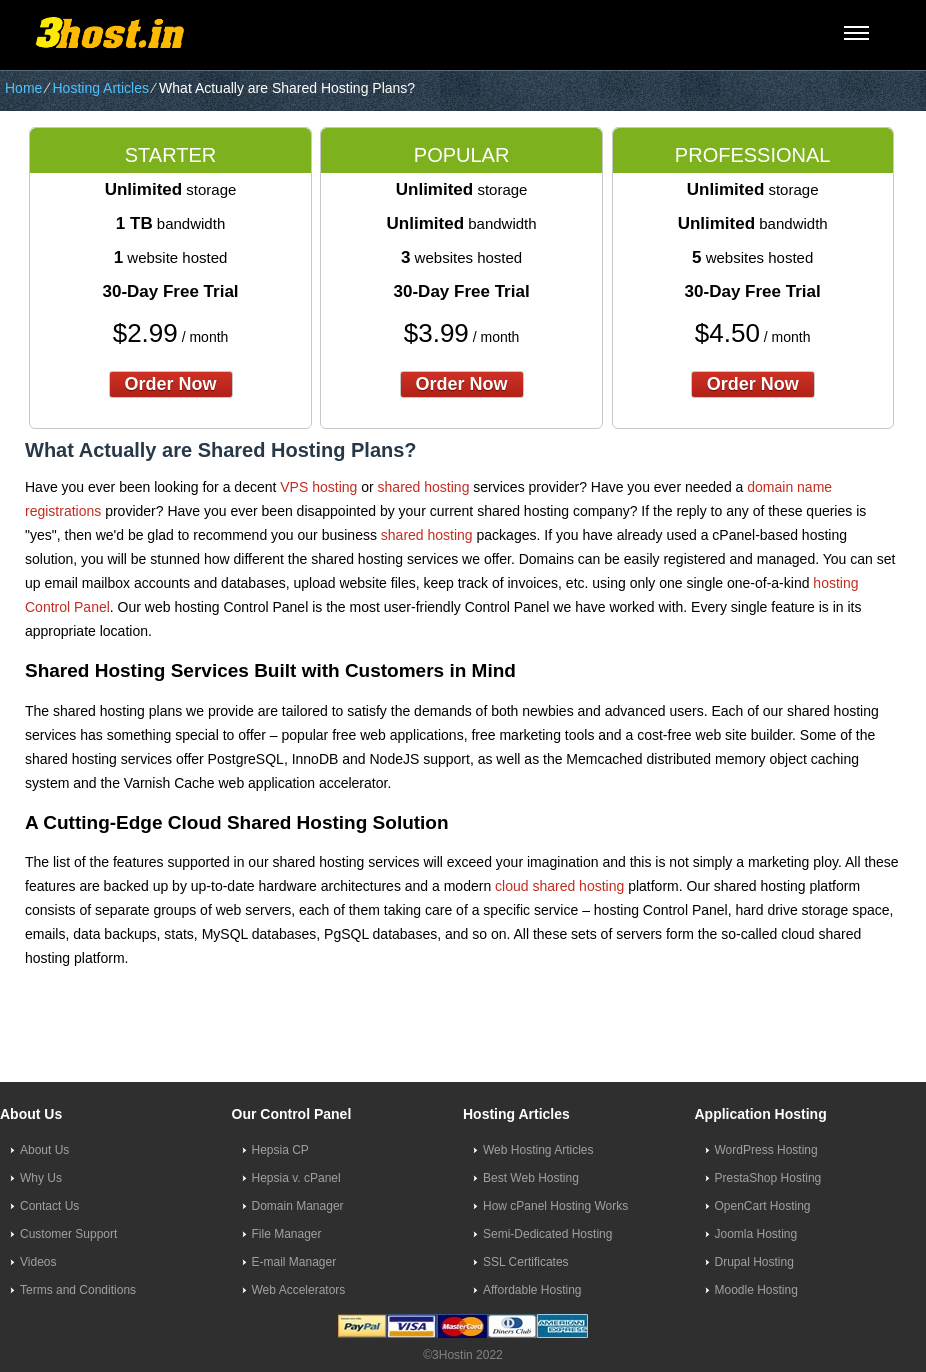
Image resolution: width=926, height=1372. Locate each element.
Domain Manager (298, 1206)
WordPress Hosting (766, 1150)
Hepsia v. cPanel (296, 1178)
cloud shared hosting (559, 886)
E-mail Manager (294, 1262)
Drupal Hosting (754, 1262)
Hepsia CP (280, 1150)
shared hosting (424, 487)
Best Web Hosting (531, 1178)
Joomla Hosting (756, 1234)
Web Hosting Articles (538, 1150)
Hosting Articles (100, 88)
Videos (38, 1262)
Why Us (41, 1178)
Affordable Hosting (532, 1290)
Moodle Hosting (756, 1290)
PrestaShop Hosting (768, 1178)
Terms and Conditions (78, 1290)
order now (171, 384)
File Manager (287, 1234)
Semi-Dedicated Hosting (547, 1234)
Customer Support (68, 1234)
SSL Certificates (526, 1262)
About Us (44, 1150)
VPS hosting (318, 487)
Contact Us (49, 1206)
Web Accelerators (299, 1290)
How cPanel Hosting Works (555, 1206)
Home (23, 88)
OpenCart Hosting (763, 1206)
